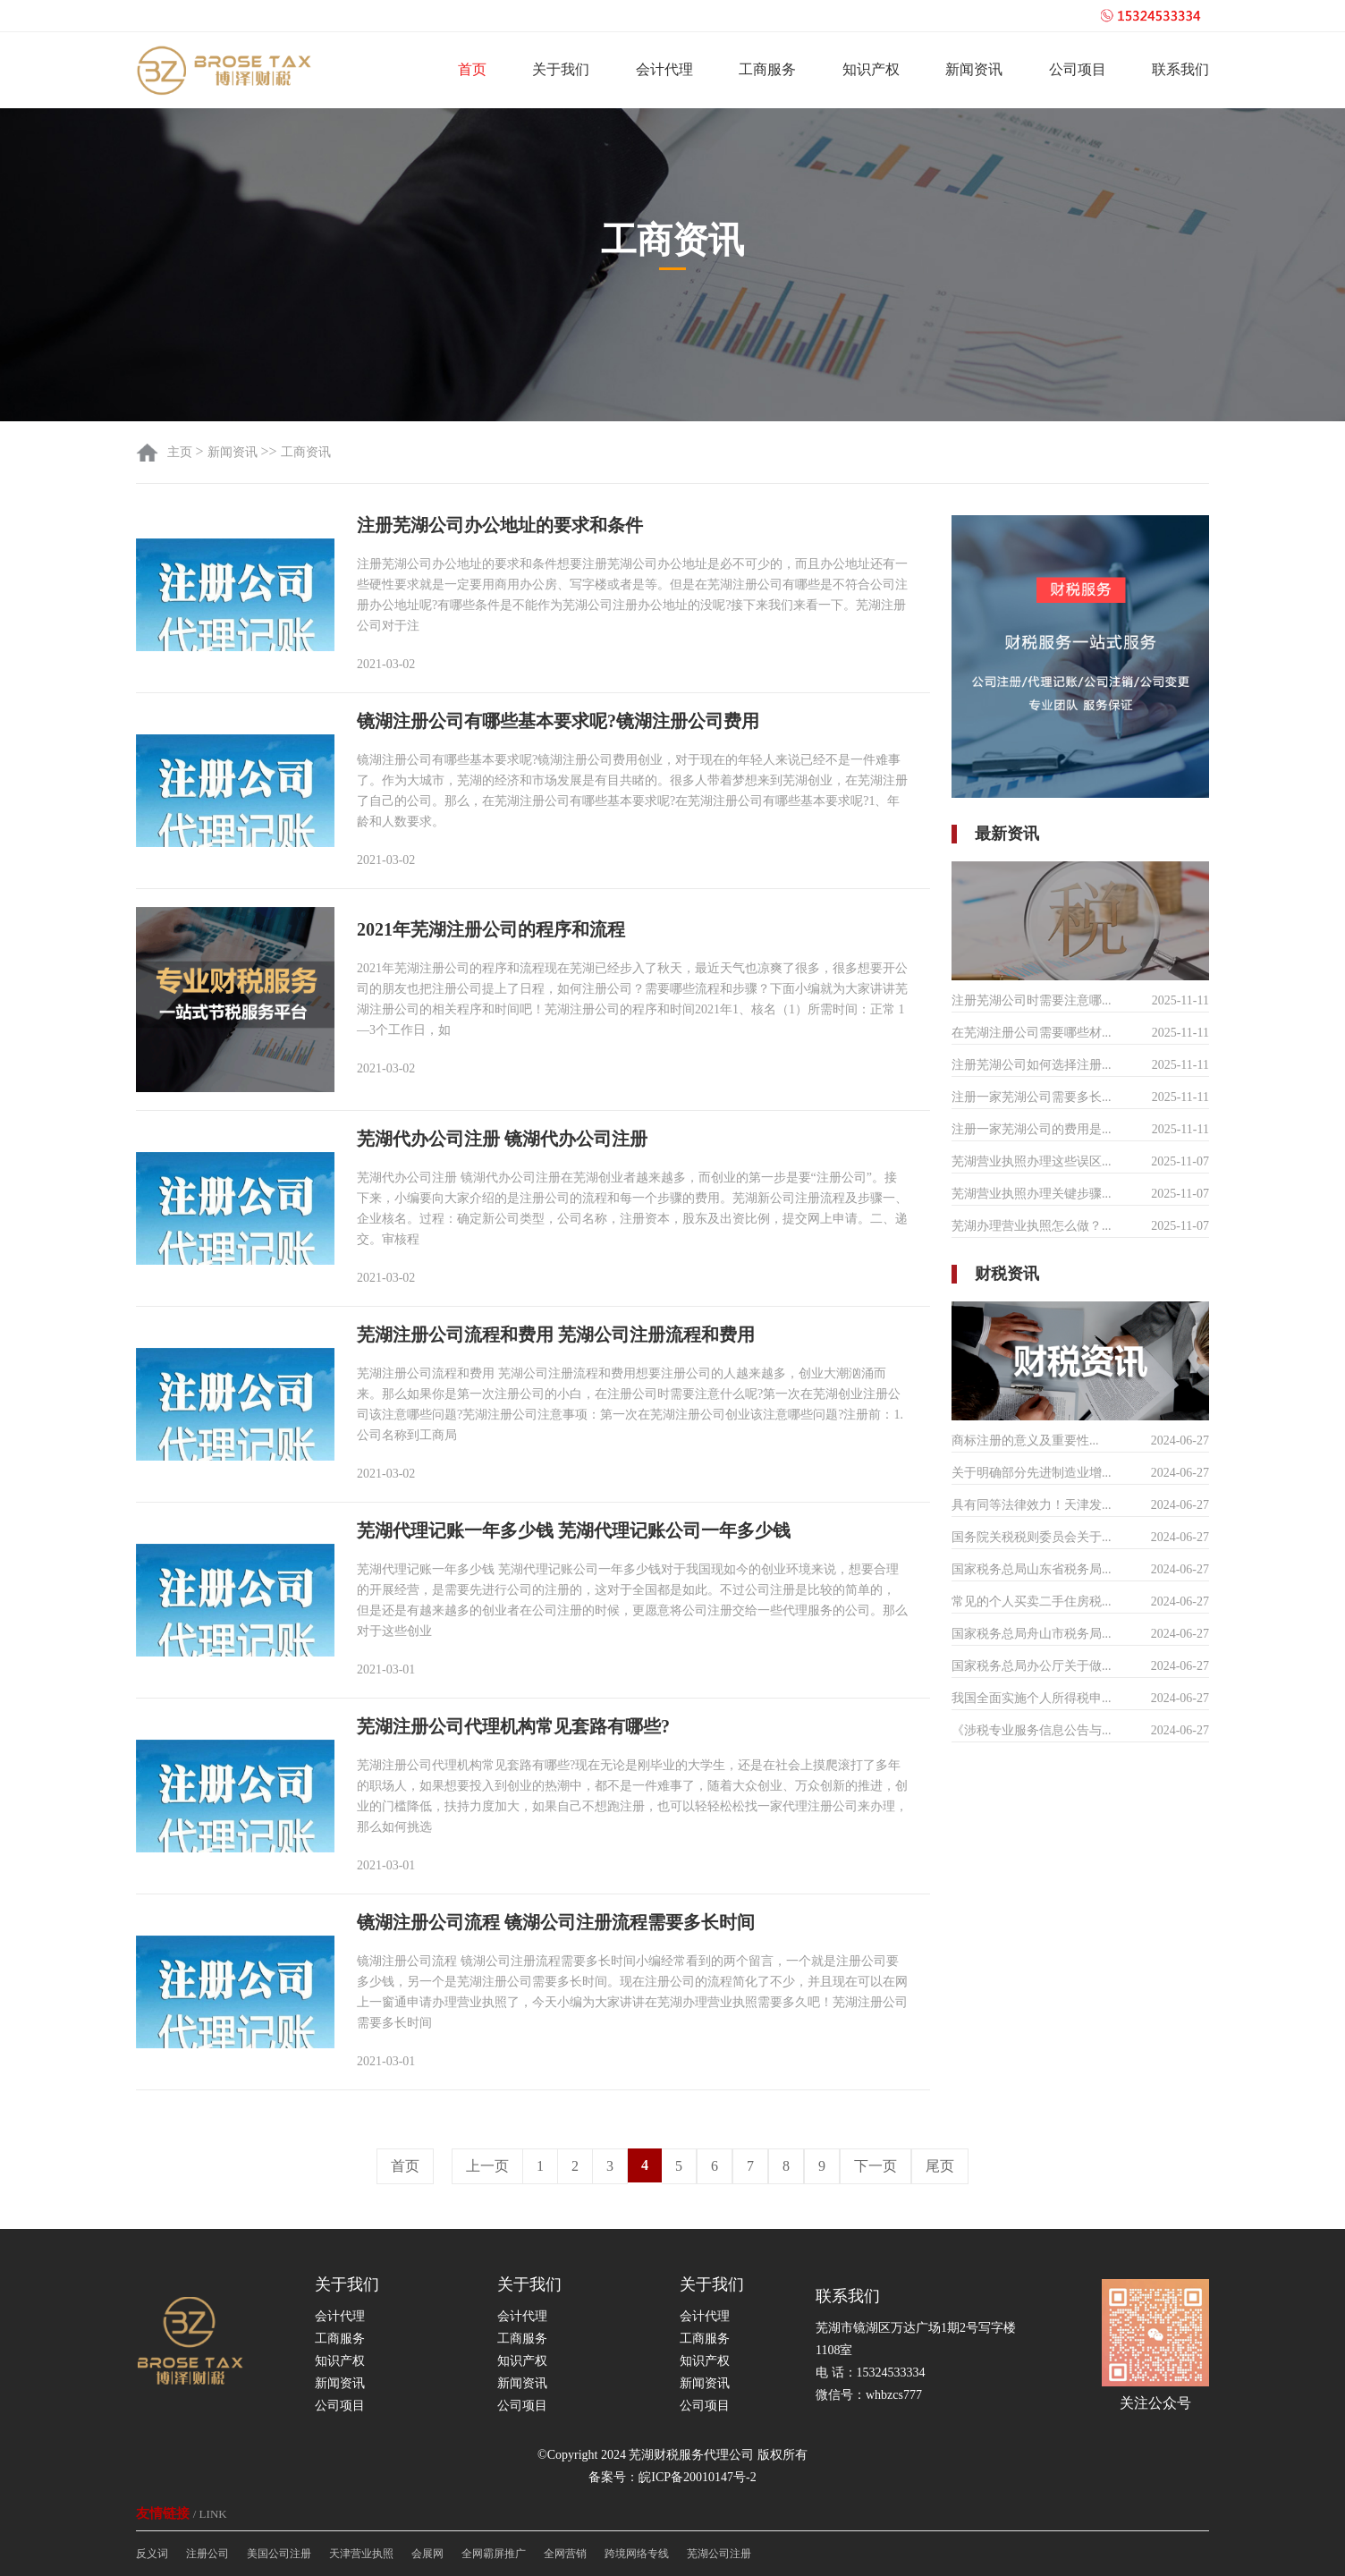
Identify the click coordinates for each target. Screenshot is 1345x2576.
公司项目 (1077, 69)
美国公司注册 (279, 2553)
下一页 (875, 2166)
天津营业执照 (361, 2553)
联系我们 (1180, 69)
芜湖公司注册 (719, 2553)
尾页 (940, 2166)
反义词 (152, 2553)
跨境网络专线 (637, 2553)
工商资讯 (306, 452)
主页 (181, 452)
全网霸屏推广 (493, 2553)
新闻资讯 (973, 69)
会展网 (427, 2553)
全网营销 (565, 2553)
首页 (472, 69)
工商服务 (767, 69)
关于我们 (560, 69)
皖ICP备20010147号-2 (697, 2477)
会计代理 (664, 69)
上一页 (487, 2166)
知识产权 (871, 69)
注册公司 (207, 2553)
